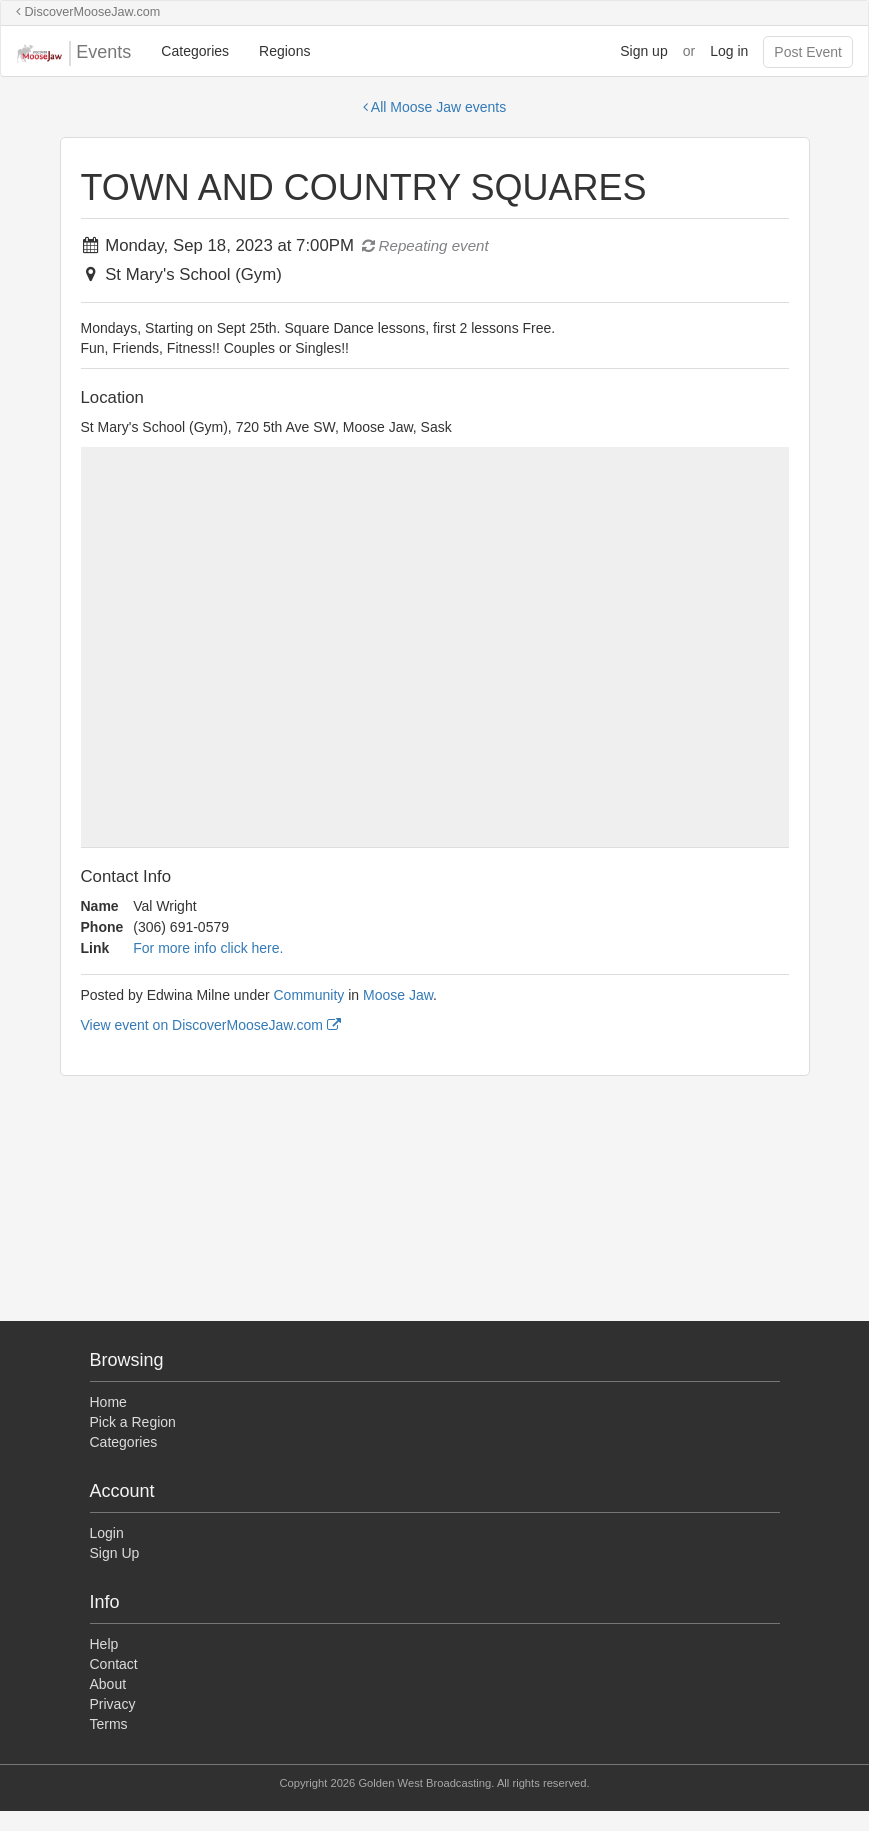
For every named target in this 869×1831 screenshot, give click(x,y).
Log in (729, 51)
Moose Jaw (398, 995)
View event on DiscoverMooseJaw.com (211, 1025)
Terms (109, 1724)
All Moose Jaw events (435, 107)
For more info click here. (208, 948)
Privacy (113, 1704)
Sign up (643, 51)
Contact (114, 1664)
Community (309, 995)
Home (108, 1402)
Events (73, 53)
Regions (284, 51)
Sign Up (115, 1553)
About (108, 1684)
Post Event (808, 52)
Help (104, 1644)
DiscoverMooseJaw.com (88, 12)
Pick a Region (133, 1422)
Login (107, 1533)
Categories (195, 51)
